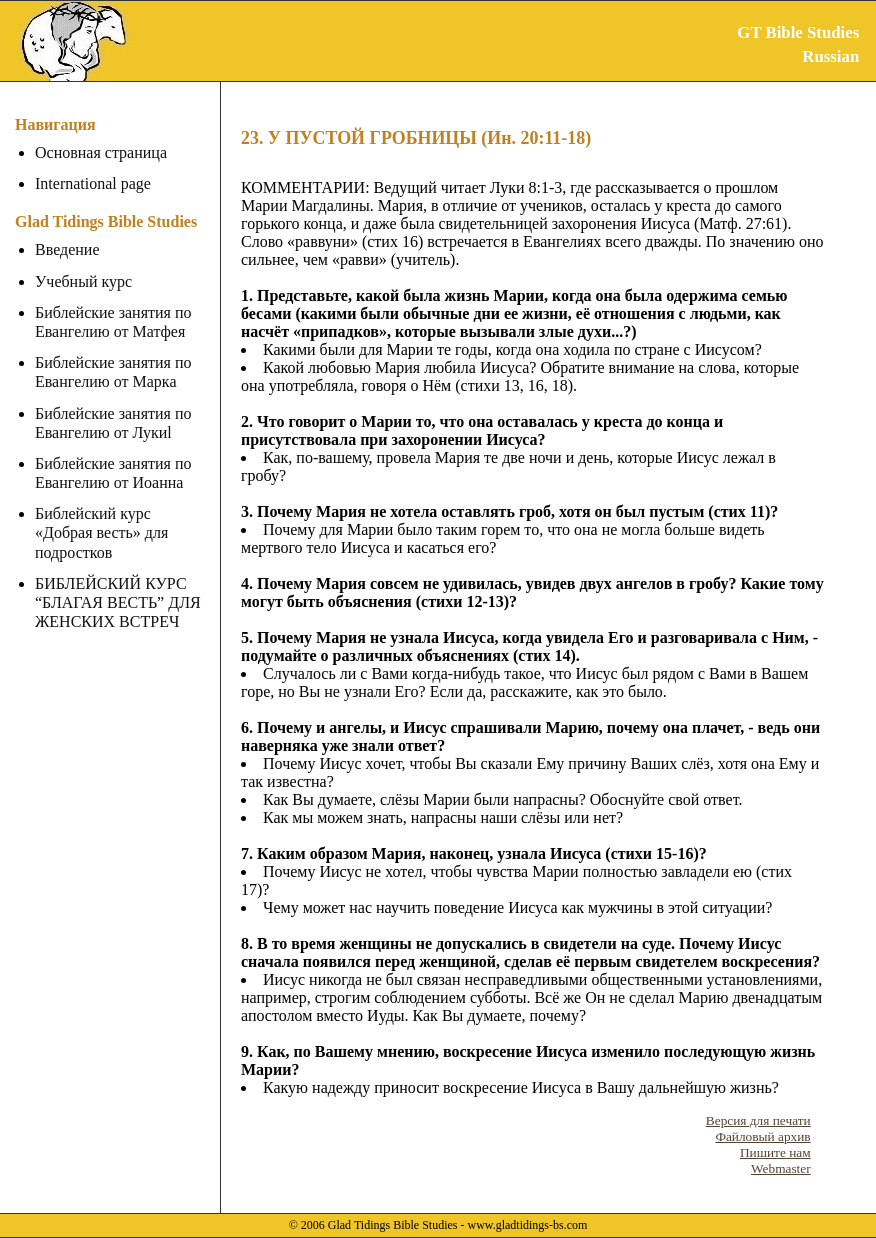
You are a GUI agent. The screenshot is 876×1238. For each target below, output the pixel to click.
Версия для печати (758, 1120)
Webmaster (781, 1168)
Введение (67, 249)
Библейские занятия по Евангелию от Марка (113, 372)
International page (93, 183)
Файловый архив (762, 1136)
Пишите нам (775, 1152)
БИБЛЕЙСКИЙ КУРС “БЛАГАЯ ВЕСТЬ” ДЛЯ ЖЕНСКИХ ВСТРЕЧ (118, 583)
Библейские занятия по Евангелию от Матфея (113, 322)
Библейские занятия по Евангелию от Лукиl (113, 423)
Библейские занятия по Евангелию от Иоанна (113, 473)
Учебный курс (83, 281)
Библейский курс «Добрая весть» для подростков (123, 523)
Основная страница (101, 152)
